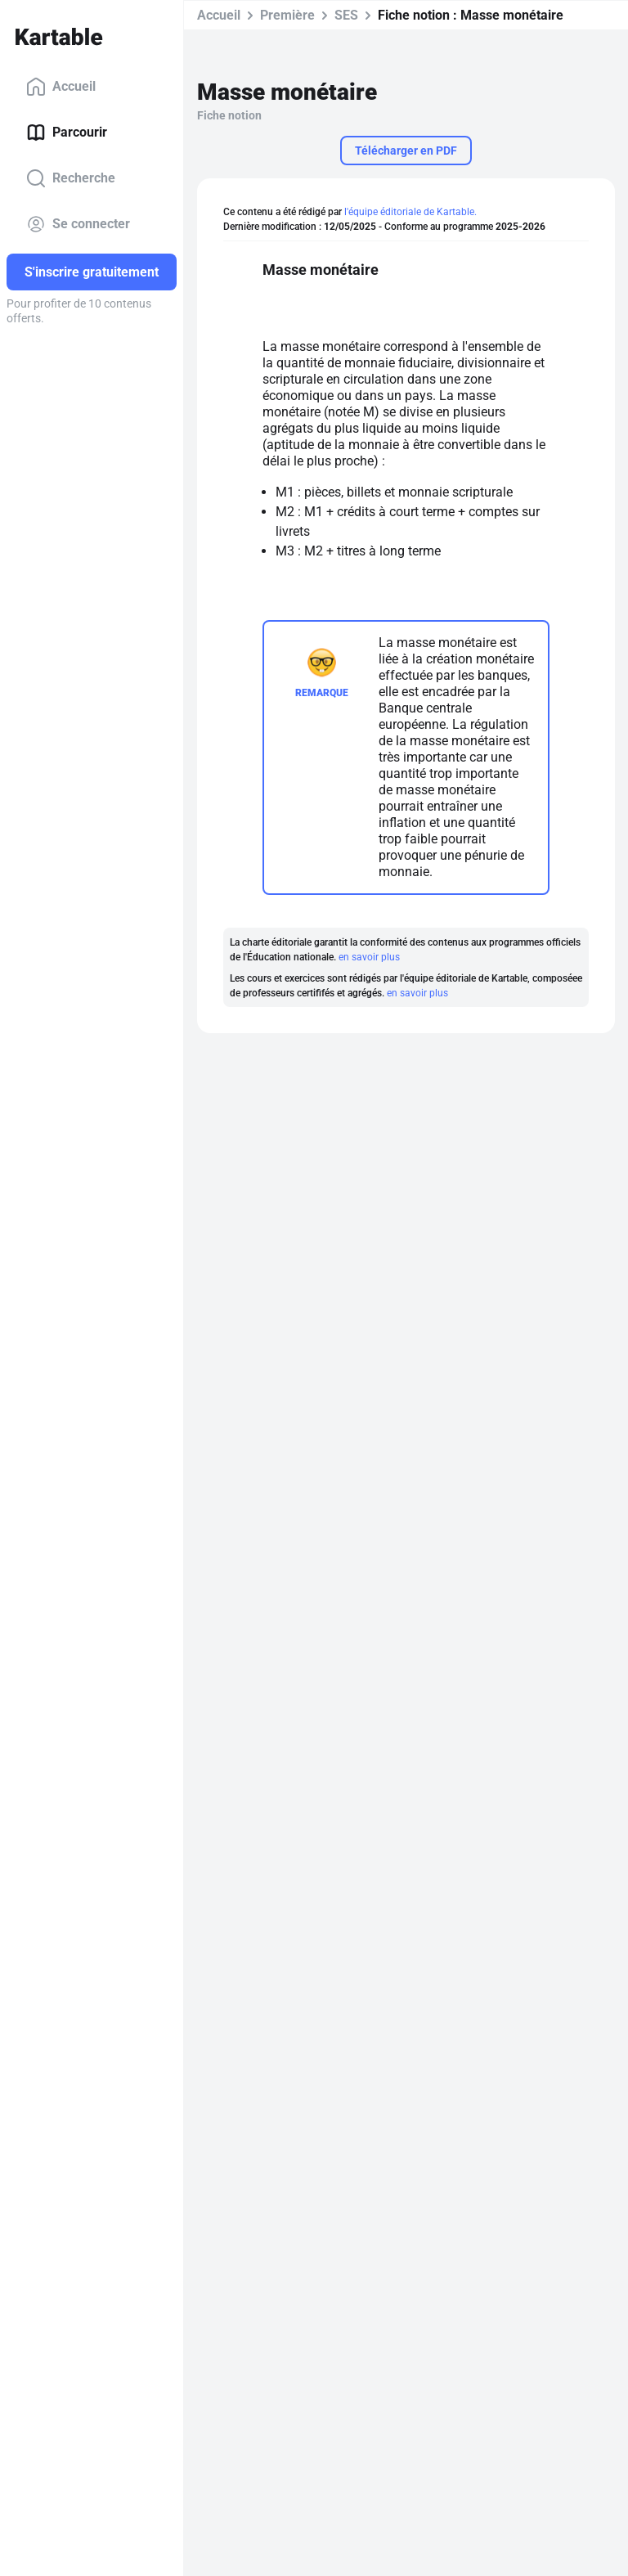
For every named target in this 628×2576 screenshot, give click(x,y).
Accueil (61, 87)
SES (346, 15)
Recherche (70, 178)
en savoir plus (369, 957)
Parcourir (66, 132)
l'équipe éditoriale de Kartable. (410, 212)
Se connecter (78, 224)
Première (287, 15)
